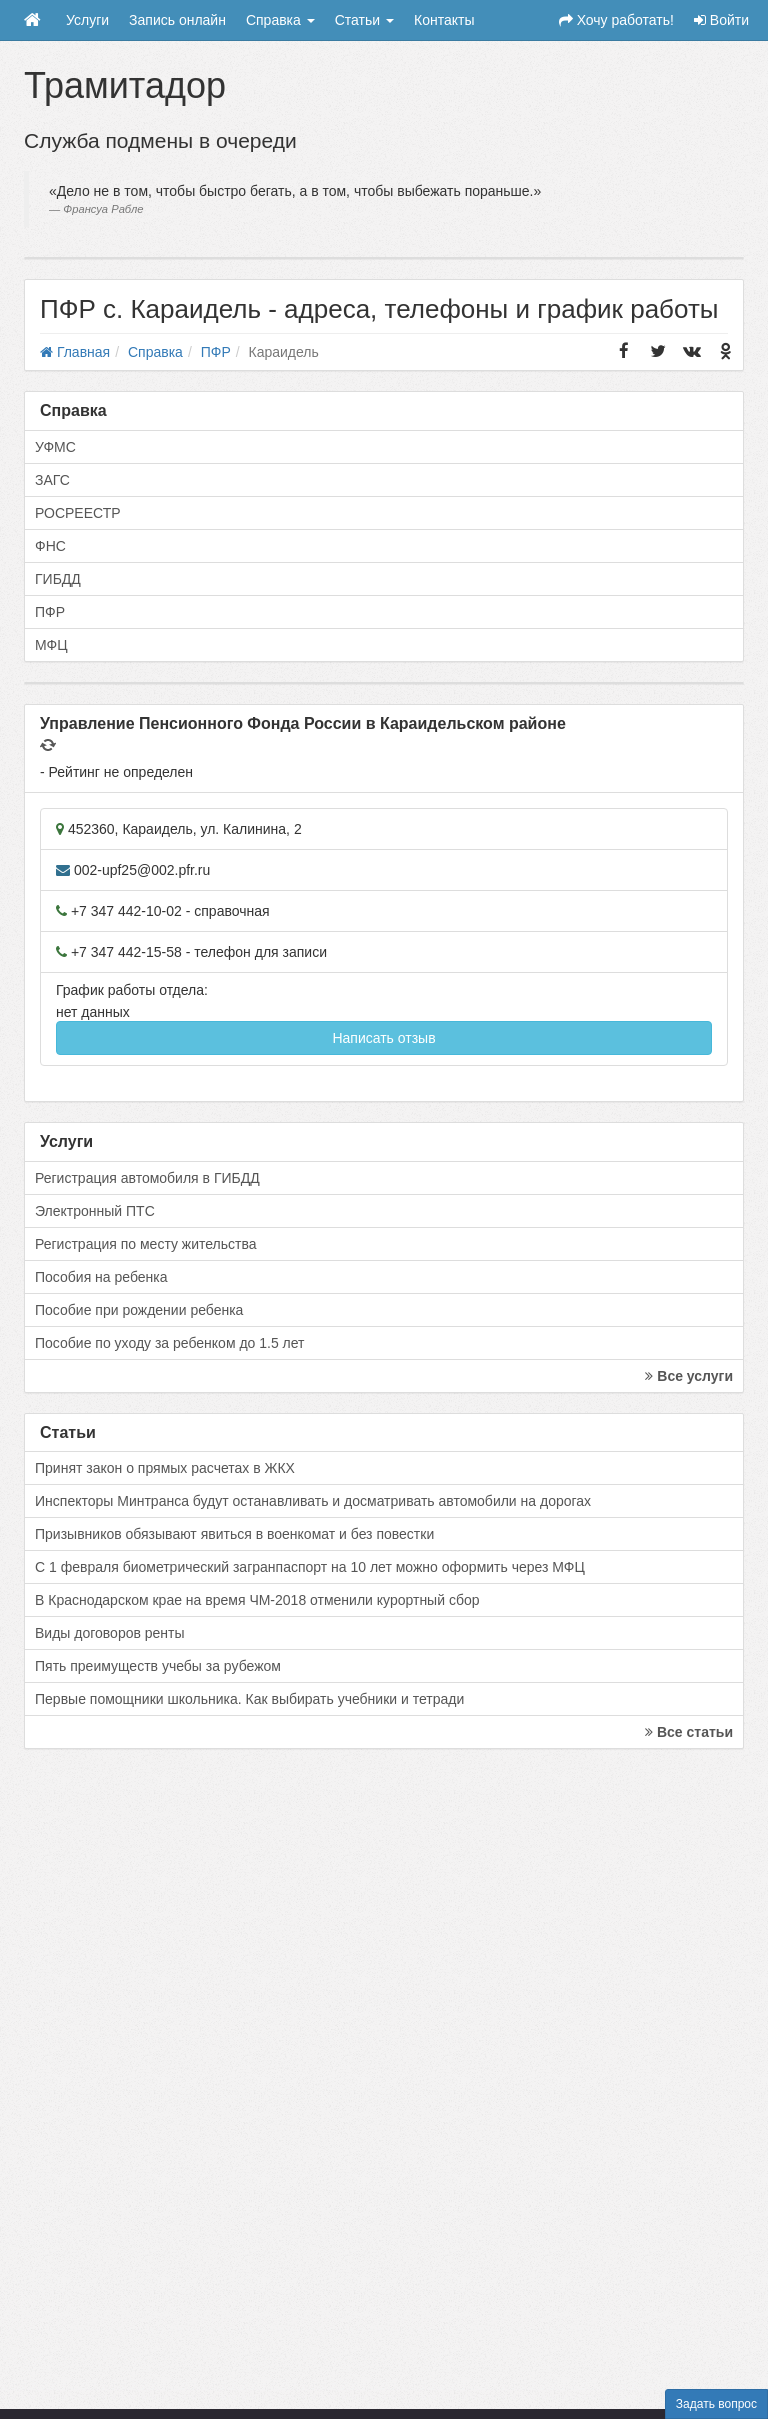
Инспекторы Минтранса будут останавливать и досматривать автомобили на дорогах (313, 1501)
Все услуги (689, 1376)
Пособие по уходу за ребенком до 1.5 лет (170, 1343)
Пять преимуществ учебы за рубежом (158, 1666)
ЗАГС (52, 480)
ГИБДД (58, 579)
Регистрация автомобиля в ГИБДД (147, 1178)
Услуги (87, 20)
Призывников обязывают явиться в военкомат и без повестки (234, 1534)
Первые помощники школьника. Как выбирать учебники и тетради (249, 1699)
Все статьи (689, 1732)
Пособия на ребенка (101, 1277)
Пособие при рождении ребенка (139, 1310)
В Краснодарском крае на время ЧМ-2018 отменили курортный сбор (257, 1600)
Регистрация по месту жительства (146, 1244)
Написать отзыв (383, 1038)
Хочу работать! (616, 20)
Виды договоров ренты (110, 1633)
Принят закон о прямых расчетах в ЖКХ (165, 1468)
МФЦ (51, 645)
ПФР (50, 612)
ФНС (50, 546)
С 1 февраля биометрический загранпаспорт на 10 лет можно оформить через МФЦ (310, 1567)
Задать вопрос (716, 2404)
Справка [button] (280, 20)
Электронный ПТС (95, 1211)
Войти (721, 20)
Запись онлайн (177, 20)
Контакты (444, 20)
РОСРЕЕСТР (78, 513)
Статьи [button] (364, 20)
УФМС (55, 447)
